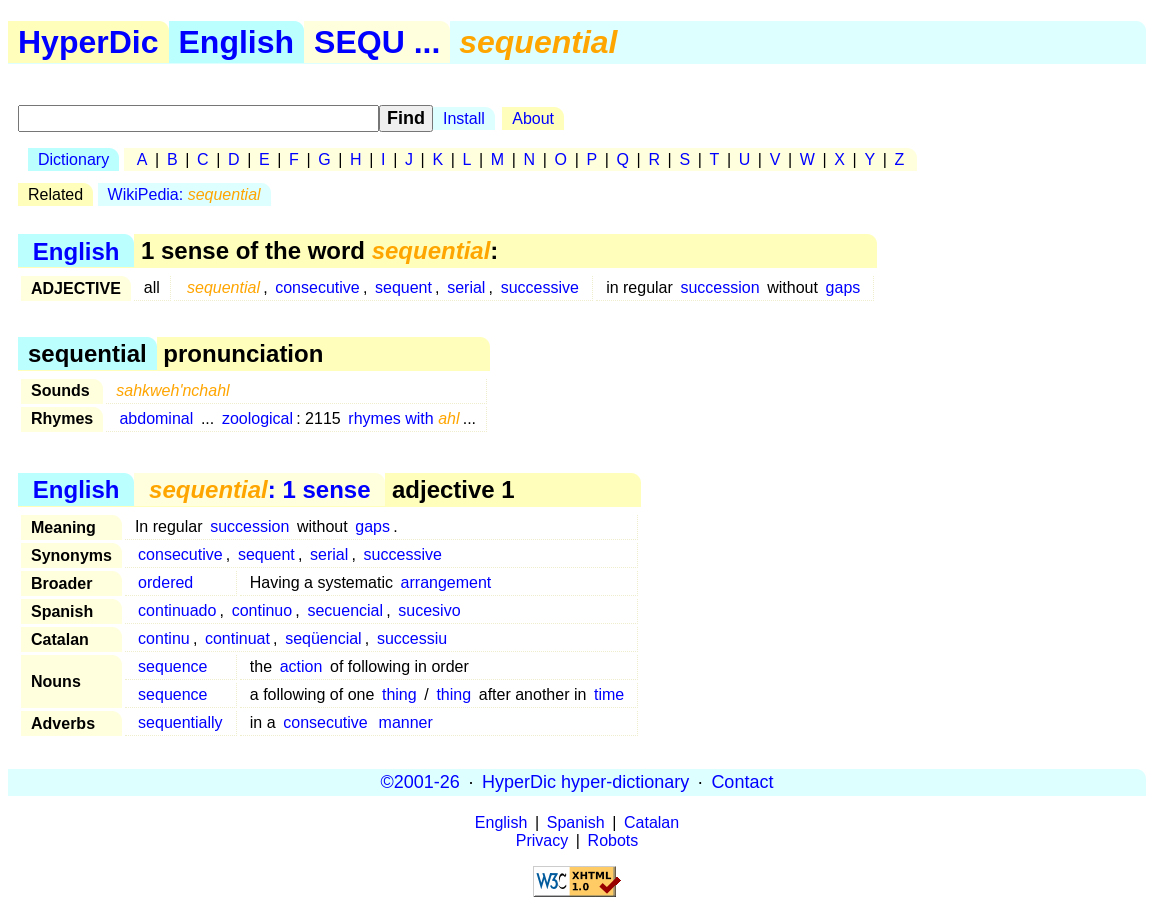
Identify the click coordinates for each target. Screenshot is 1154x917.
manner (406, 722)
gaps (843, 287)
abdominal (156, 418)
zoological (257, 418)
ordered (165, 582)
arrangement (446, 582)
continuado (177, 610)
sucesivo (429, 610)
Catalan (651, 822)
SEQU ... (377, 42)
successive (540, 287)
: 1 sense (259, 489)
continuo (262, 610)
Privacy (542, 840)
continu (164, 638)
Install (464, 118)
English (237, 42)
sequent (403, 287)
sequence (172, 666)
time (609, 694)
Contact (742, 782)
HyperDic (88, 42)
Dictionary (73, 159)
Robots (613, 840)
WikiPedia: (184, 194)
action (301, 666)
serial (466, 287)
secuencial (345, 610)
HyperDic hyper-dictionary (585, 782)
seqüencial (323, 638)
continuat (237, 638)
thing (399, 694)
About (533, 118)
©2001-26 (420, 782)
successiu (412, 638)
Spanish (576, 822)
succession (719, 287)
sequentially (180, 722)
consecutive (317, 287)
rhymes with (403, 418)
